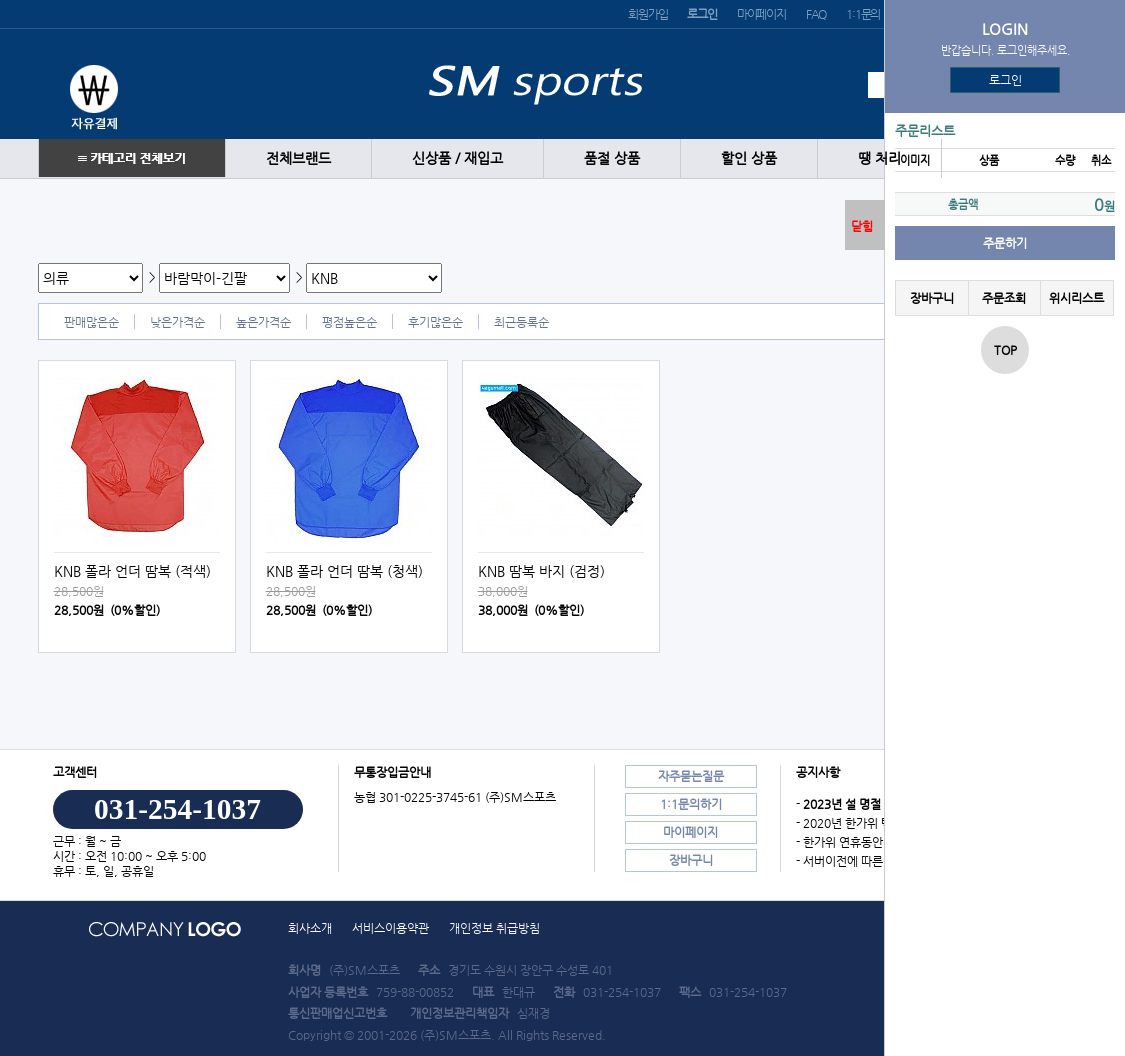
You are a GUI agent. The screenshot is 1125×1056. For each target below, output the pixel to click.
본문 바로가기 (0, 0)
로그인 (1005, 80)
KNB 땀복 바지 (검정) (541, 571)
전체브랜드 (298, 158)
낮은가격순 (177, 322)
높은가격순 (263, 322)
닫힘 (862, 226)
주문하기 (1005, 243)
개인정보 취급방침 (494, 928)
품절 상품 (612, 158)
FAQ (816, 14)
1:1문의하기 (691, 804)
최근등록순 (521, 322)
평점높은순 (349, 322)
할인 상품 (749, 158)
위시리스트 (1076, 298)
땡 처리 (879, 158)
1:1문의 (863, 14)
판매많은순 (91, 322)
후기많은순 (435, 322)
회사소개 (310, 928)
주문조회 (1004, 298)
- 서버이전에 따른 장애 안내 (864, 861)
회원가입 (647, 14)
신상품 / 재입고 (457, 158)
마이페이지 (761, 14)
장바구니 (932, 298)
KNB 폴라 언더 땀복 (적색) (132, 571)
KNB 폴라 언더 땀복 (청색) (344, 571)
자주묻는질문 (691, 776)
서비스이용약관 (390, 928)
